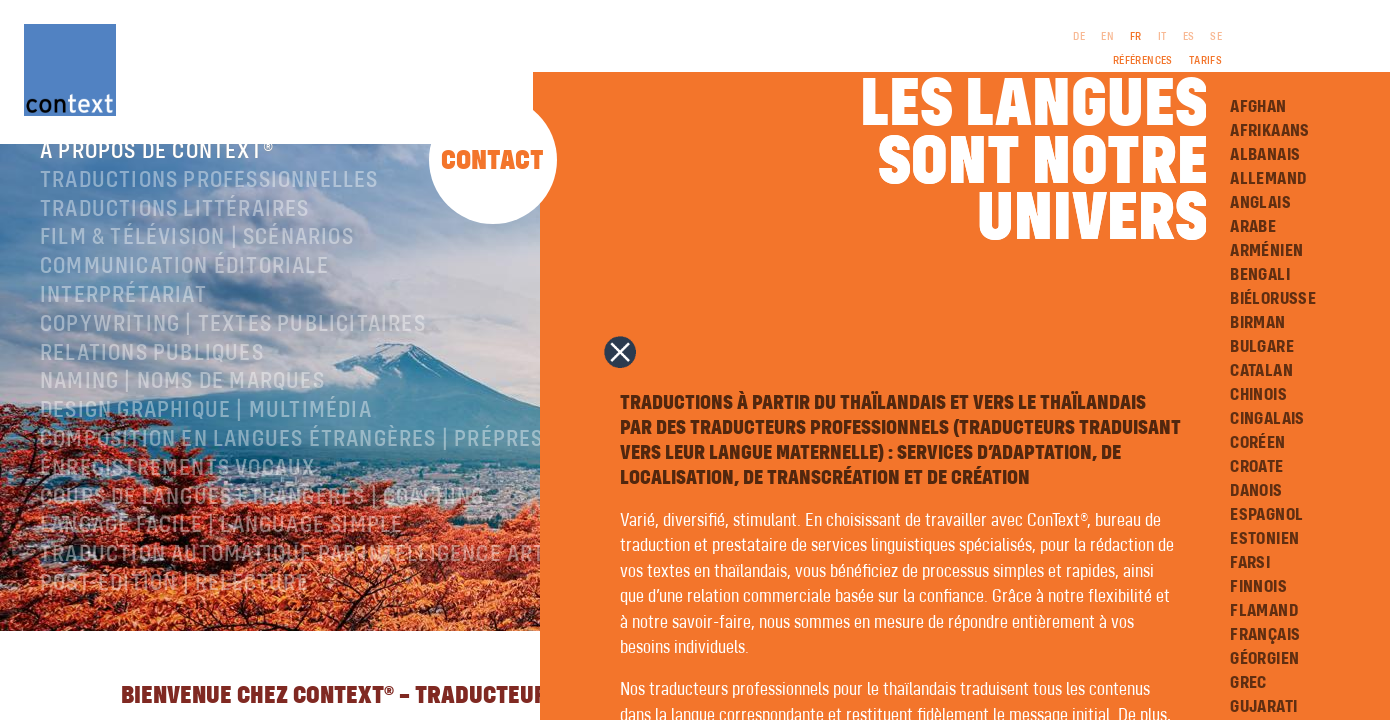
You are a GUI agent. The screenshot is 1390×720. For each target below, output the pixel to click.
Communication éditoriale (184, 290)
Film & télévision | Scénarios (197, 261)
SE (1216, 37)
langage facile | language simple (221, 549)
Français (1265, 635)
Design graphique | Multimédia (206, 434)
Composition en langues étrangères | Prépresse (304, 463)
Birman (1257, 323)
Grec (1248, 683)
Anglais (1260, 203)
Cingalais (1267, 419)
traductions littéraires (175, 233)
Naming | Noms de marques (182, 405)
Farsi (1250, 563)
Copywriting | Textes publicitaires (233, 348)
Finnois (1258, 587)
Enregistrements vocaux (177, 492)
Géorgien (1264, 659)
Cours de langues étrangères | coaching (262, 521)
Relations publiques (152, 377)
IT (1162, 37)
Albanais (1265, 155)
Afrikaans (1270, 131)
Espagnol (1266, 515)
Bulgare (1262, 347)
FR (1136, 37)
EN (1107, 37)
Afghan (1258, 107)
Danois (1256, 491)
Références (1143, 61)
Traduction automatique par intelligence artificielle (339, 578)
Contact (492, 161)
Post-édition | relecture (174, 607)
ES (1189, 37)
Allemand (1268, 179)
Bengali (1260, 275)
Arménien (1266, 251)
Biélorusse (1273, 299)
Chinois (1258, 395)
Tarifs (1205, 61)
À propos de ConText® (157, 175)
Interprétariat (123, 319)
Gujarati (1263, 707)
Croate (1256, 467)
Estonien (1264, 539)
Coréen (1257, 443)
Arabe (1253, 227)
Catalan (1261, 371)
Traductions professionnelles (209, 204)
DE (1079, 37)
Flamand (1264, 611)
